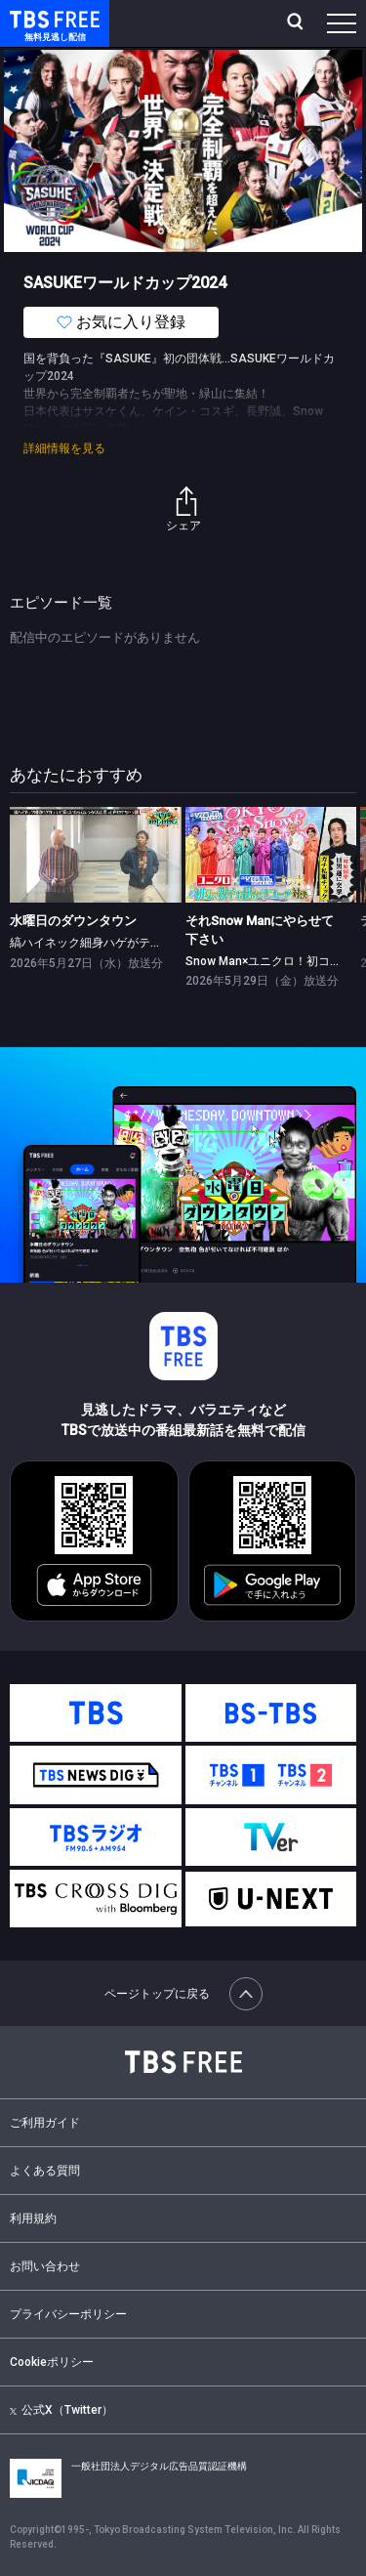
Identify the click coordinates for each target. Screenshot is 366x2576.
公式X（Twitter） (61, 2410)
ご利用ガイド (45, 2123)
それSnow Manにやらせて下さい (259, 929)
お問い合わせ (45, 2266)
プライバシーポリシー (68, 2314)
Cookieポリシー (52, 2362)
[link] (96, 855)
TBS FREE (32, 18)
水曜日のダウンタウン (73, 920)
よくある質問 (45, 2170)
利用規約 (33, 2218)
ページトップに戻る (183, 1993)
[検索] (297, 23)
